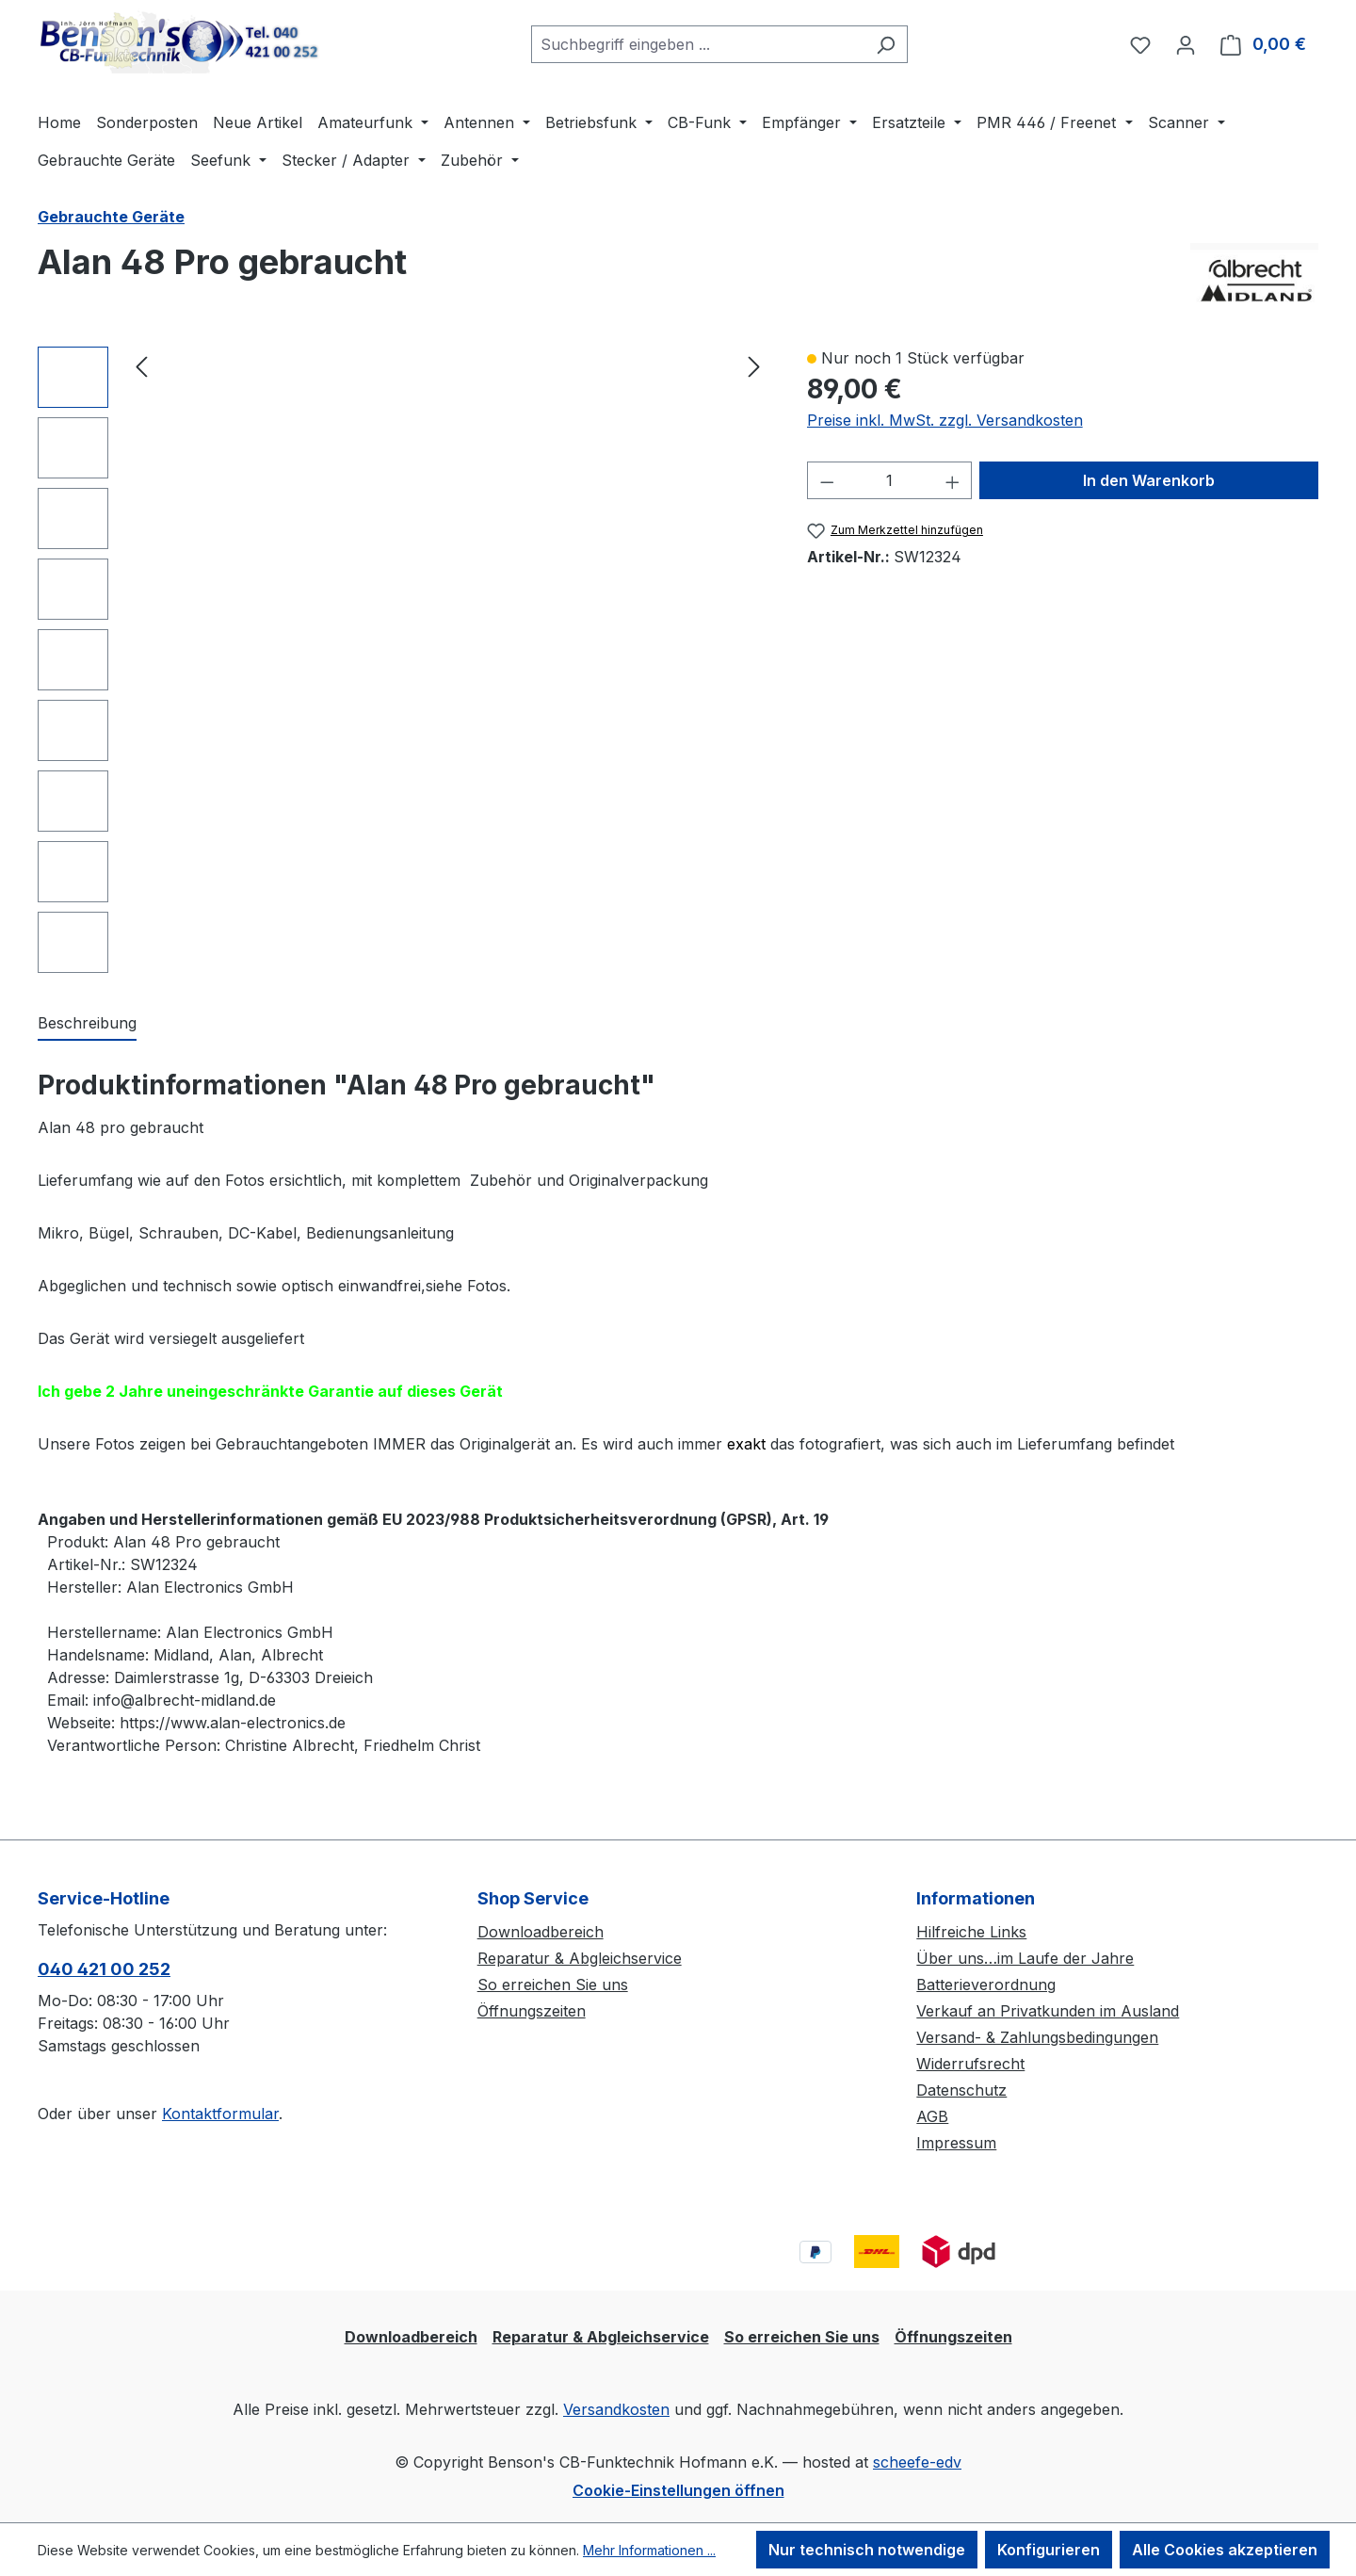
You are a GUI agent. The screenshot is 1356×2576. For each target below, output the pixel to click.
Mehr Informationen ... (649, 2550)
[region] (403, 660)
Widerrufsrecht (970, 2063)
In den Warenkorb (1149, 480)
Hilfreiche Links (971, 1931)
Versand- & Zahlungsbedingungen (1037, 2037)
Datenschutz (961, 2090)
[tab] (87, 1024)
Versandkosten (616, 2409)
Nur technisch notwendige (866, 2549)
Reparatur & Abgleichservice (579, 1958)
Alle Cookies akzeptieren (1224, 2549)
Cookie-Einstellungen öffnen (678, 2490)
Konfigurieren (1048, 2549)
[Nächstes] (754, 366)
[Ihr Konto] (1185, 44)
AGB (932, 2116)
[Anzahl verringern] (827, 480)
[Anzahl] (889, 480)
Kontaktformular (220, 2113)
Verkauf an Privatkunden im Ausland (1047, 2010)
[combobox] (697, 44)
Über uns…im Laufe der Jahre (1025, 1958)
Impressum (956, 2142)
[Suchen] (886, 44)
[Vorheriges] (141, 366)
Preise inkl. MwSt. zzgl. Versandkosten (945, 420)
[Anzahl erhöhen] (953, 480)
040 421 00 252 (104, 1969)
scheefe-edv (917, 2462)
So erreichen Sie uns (552, 1984)
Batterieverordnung (986, 1984)
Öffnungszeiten (531, 2010)
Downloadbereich (540, 1931)
